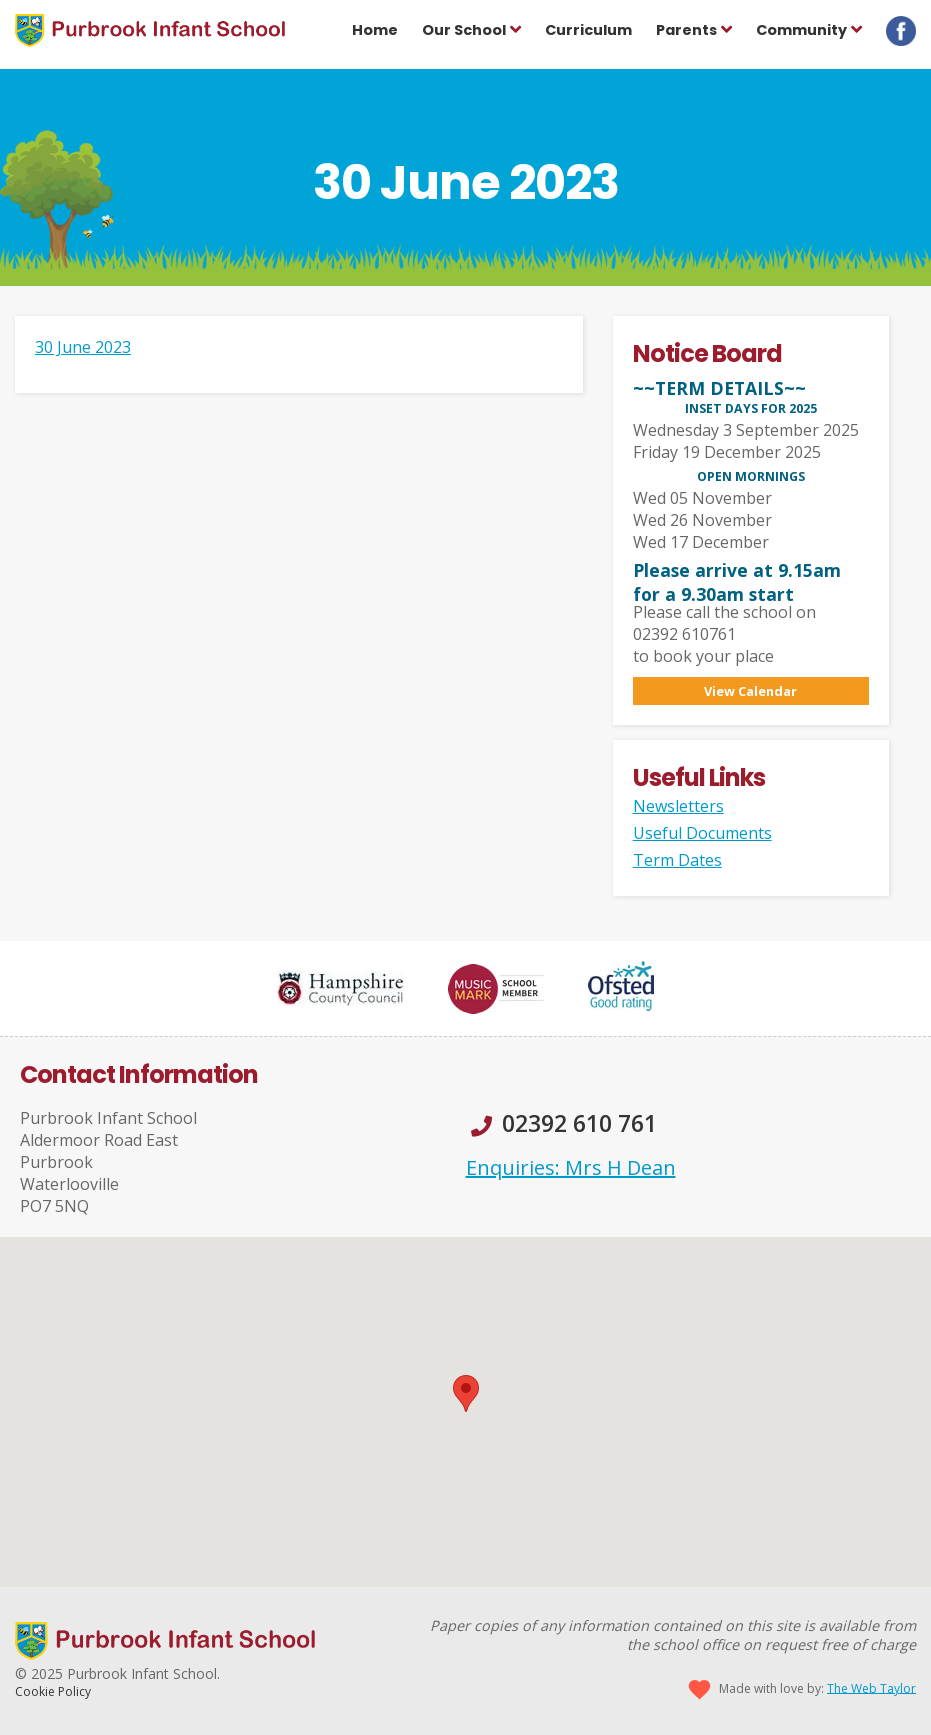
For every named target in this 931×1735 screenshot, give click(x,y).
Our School (464, 30)
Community (801, 30)
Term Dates (677, 860)
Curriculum (588, 30)
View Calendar (750, 691)
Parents (686, 30)
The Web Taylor (871, 1687)
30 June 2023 (83, 347)
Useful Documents (702, 833)
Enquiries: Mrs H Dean (571, 1167)
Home (375, 30)
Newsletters (678, 806)
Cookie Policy (53, 1691)
